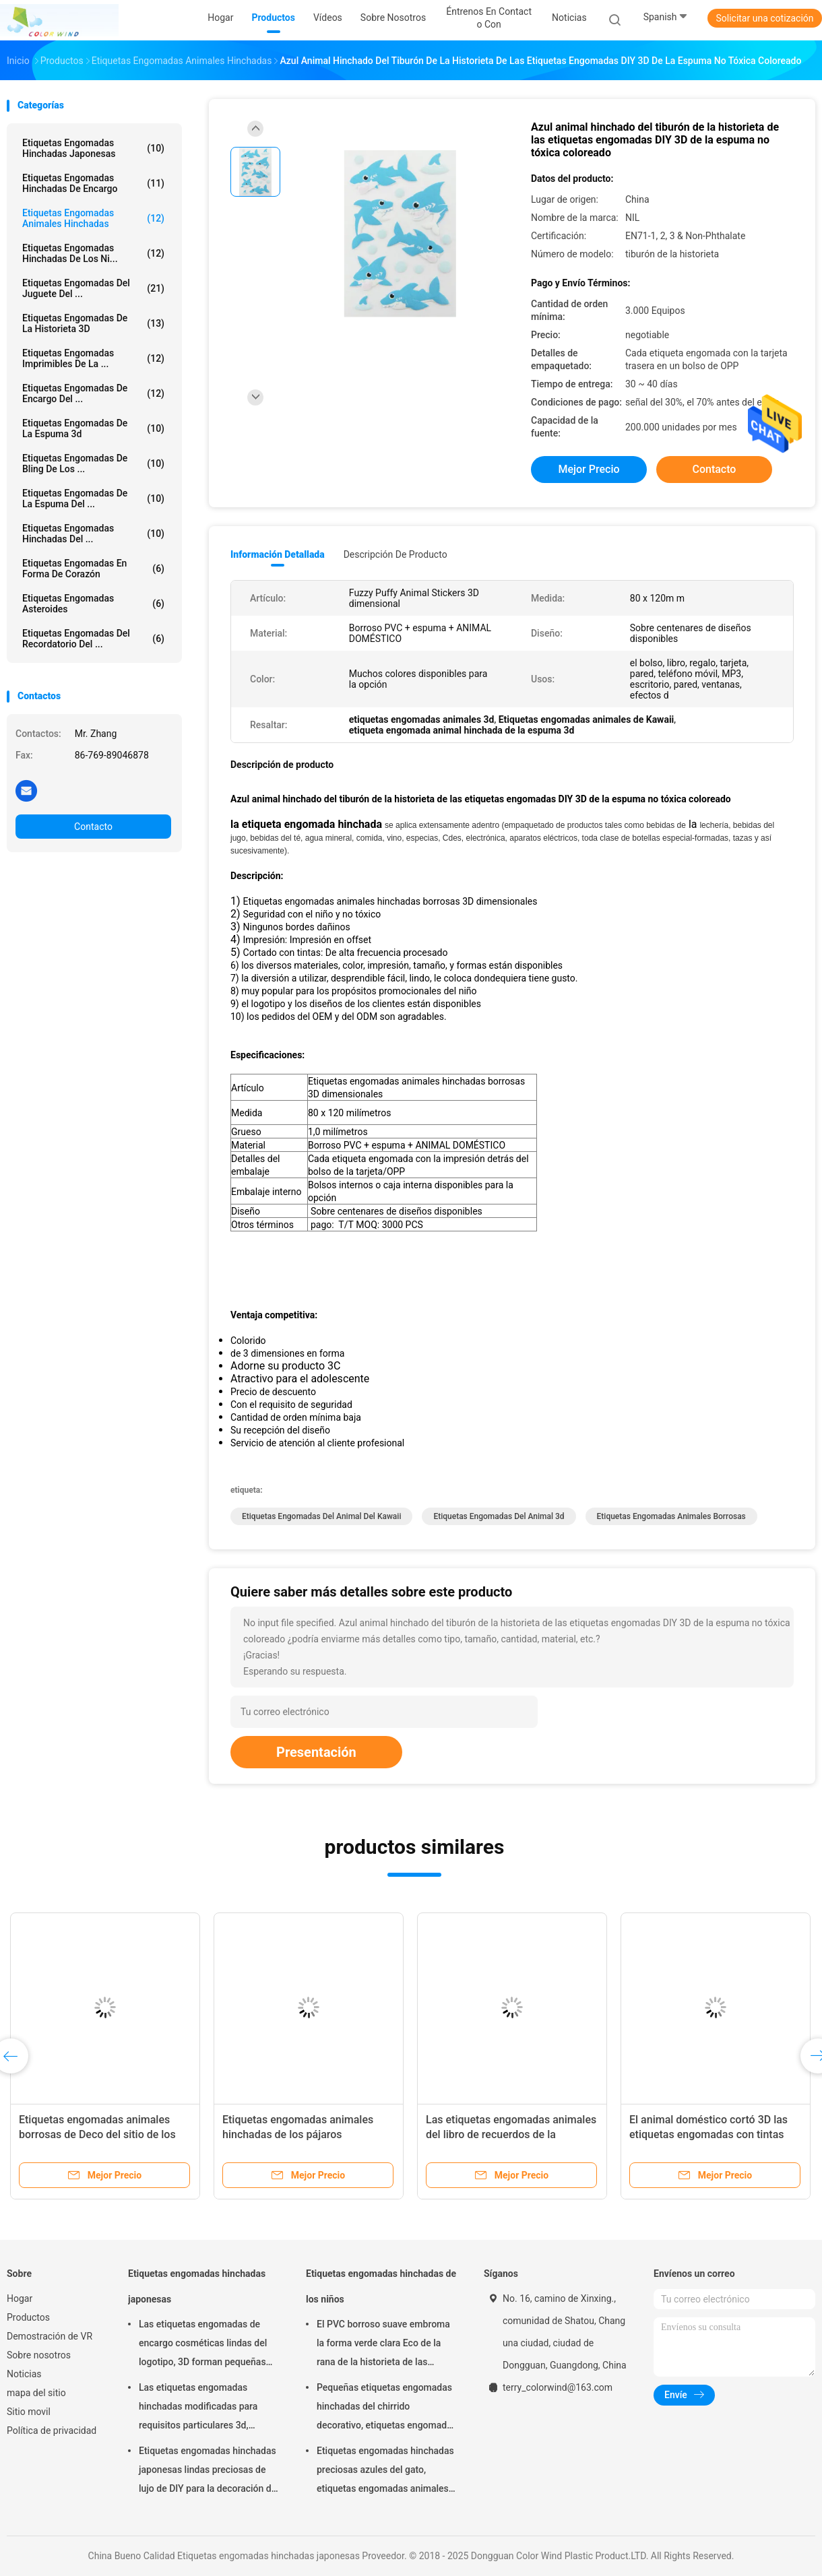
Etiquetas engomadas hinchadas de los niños (381, 2286)
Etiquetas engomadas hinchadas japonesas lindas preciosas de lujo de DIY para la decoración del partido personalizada (209, 2471)
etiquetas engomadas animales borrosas (671, 1516)
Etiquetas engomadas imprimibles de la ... (93, 358)
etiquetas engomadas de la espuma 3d (93, 428)
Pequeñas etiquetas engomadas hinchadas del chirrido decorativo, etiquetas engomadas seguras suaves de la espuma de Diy (387, 2408)
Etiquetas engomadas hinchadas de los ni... (93, 253)
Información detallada (277, 554)
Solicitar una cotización (764, 18)
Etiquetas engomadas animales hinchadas (93, 218)
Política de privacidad (51, 2430)
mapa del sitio (36, 2392)
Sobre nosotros (39, 2355)
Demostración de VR (49, 2336)
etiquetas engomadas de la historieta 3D (93, 323)
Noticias (24, 2374)
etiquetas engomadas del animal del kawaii (321, 1516)
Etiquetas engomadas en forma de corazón (93, 568)
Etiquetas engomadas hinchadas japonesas (93, 148)
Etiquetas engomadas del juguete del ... (93, 288)
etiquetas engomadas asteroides (93, 603)
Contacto (93, 826)
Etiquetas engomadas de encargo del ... (93, 393)
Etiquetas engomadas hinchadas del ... (93, 533)
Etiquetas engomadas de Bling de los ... (93, 463)
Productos (28, 2317)
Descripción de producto (395, 554)
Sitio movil (29, 2411)
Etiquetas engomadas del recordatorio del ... (93, 638)
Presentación (316, 1752)
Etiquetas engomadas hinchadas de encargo (93, 183)
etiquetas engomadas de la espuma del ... (93, 498)
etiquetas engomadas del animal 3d (498, 1516)
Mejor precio (588, 469)
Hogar (19, 2298)
